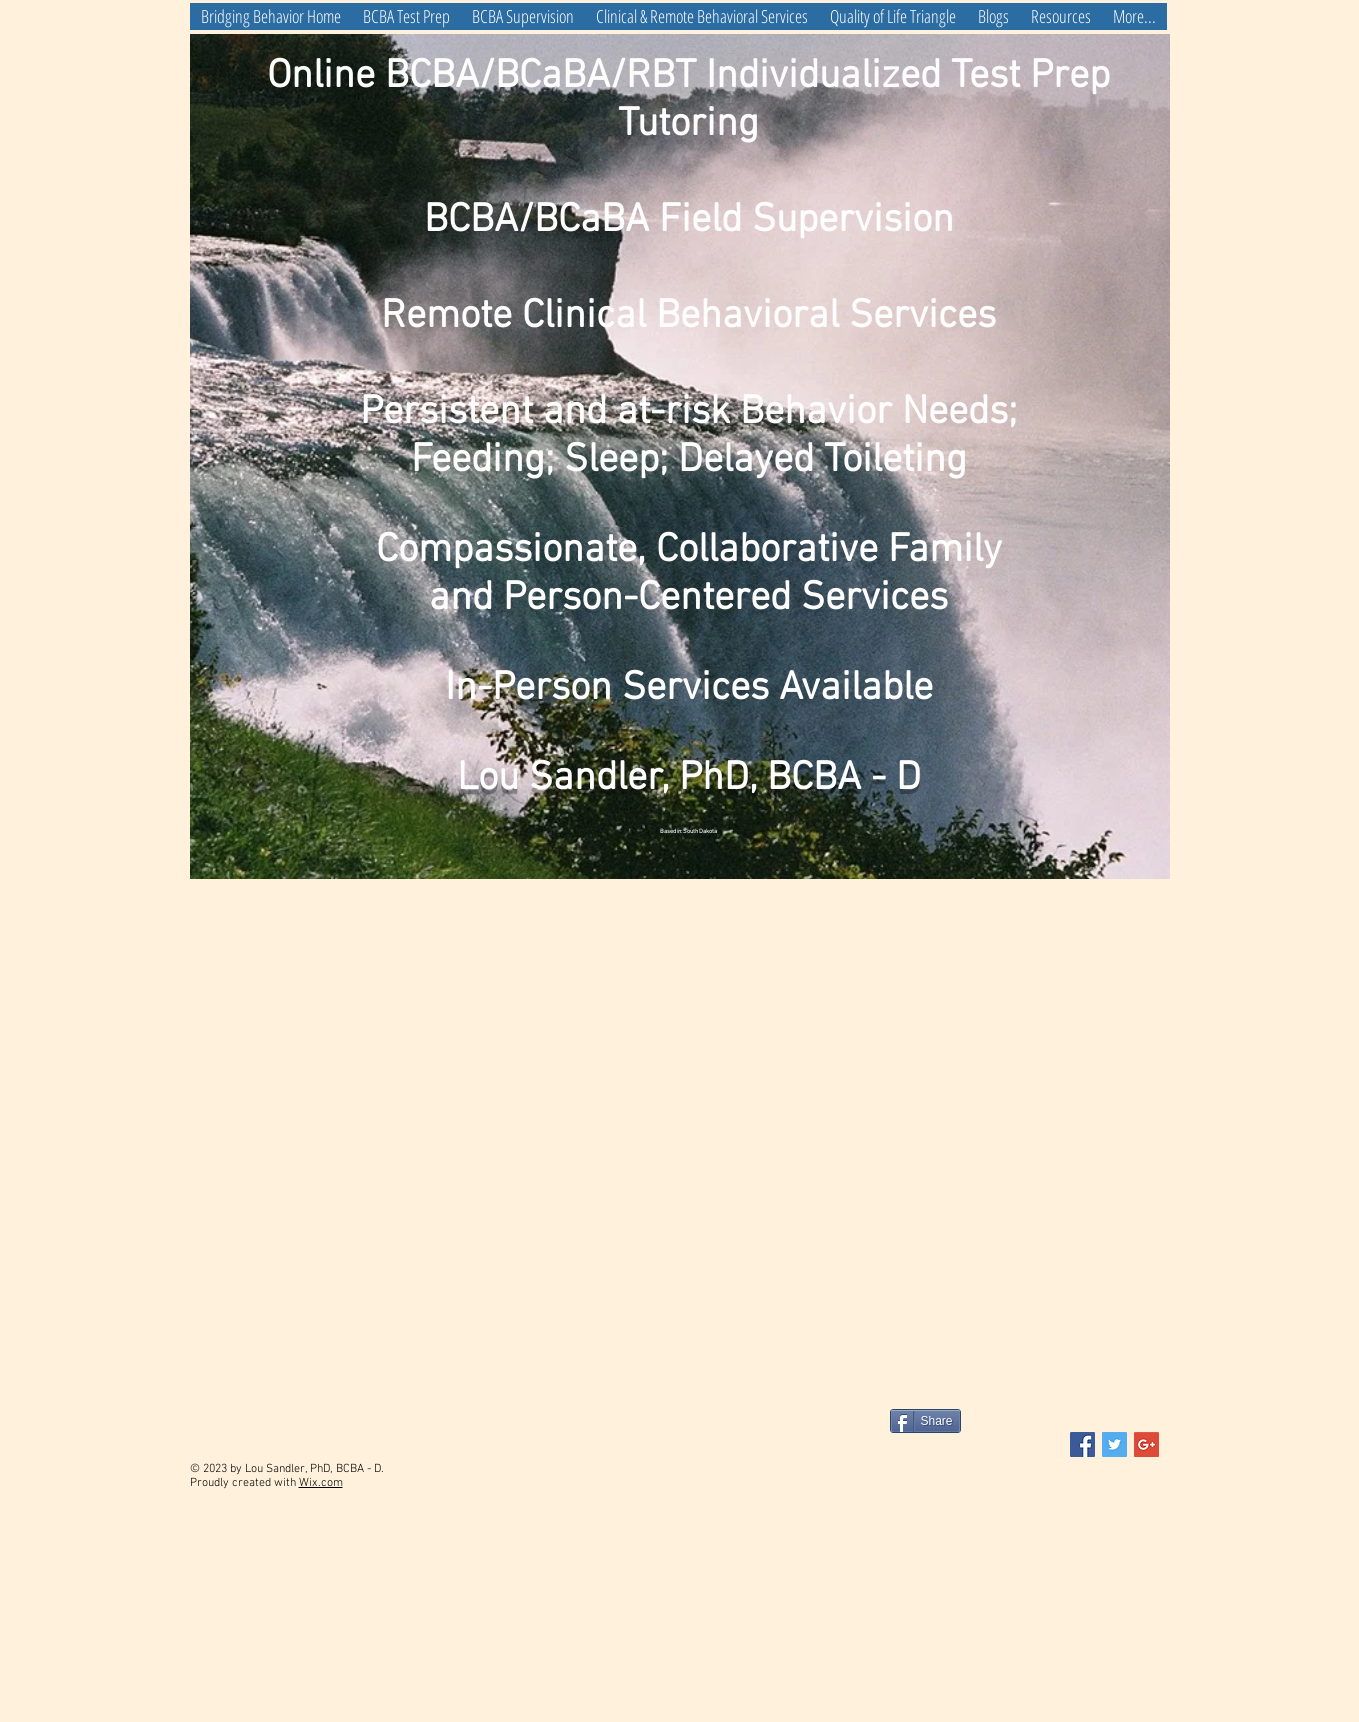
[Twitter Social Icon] (1114, 1444)
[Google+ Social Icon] (1146, 1444)
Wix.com (321, 1483)
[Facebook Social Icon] (1082, 1444)
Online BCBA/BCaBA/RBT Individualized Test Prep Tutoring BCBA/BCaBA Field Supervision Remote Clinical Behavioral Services (688, 197)
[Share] (925, 1421)
